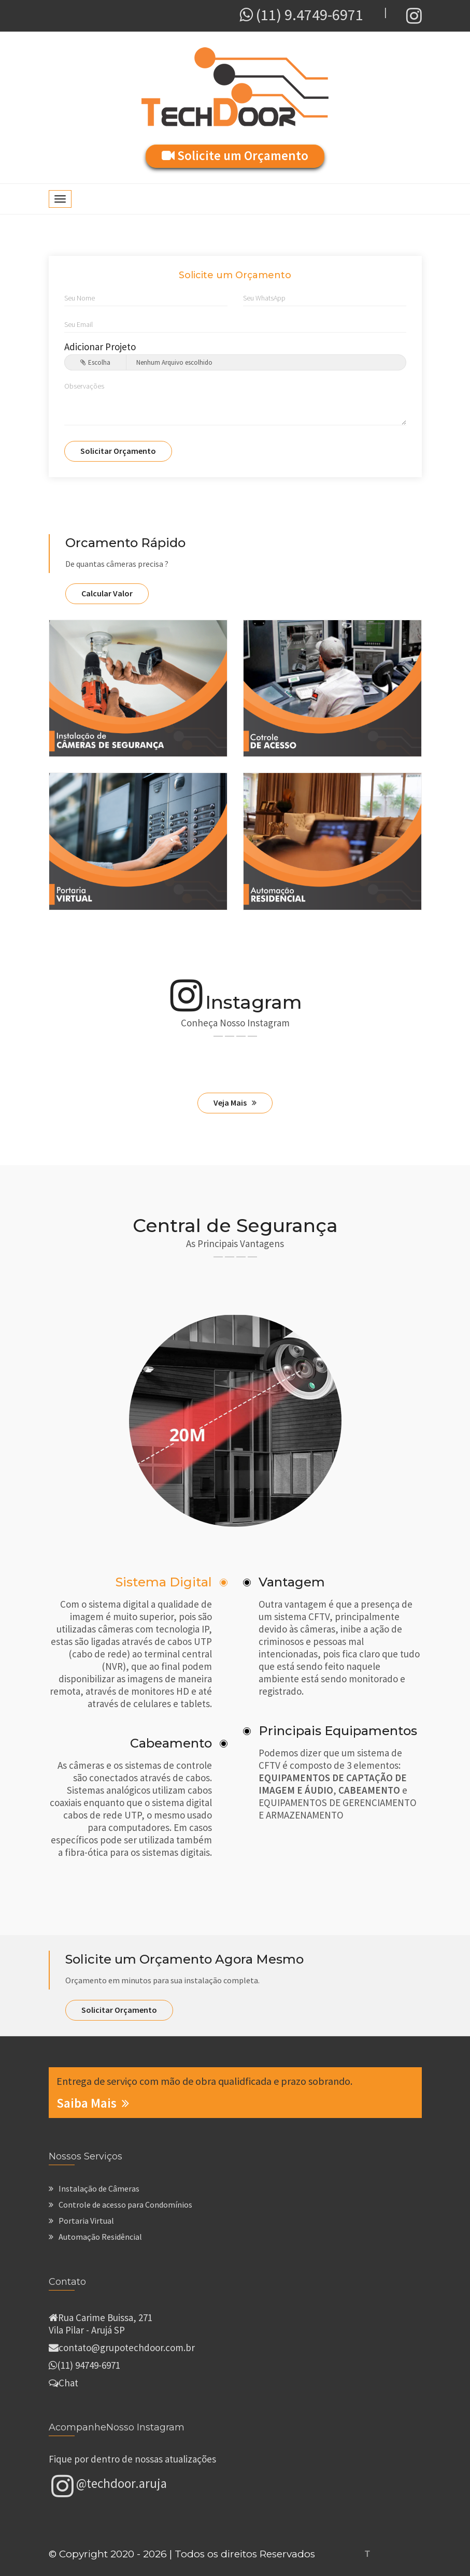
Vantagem (292, 1582)
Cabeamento (171, 1743)
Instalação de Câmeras (94, 2188)
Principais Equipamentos (338, 1730)
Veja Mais (235, 1102)
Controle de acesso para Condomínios (120, 2204)
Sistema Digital (164, 1582)
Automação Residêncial (95, 2236)
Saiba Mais (92, 2103)
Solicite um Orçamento (235, 155)
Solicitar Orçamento (118, 451)
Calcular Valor (107, 593)
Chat (68, 2383)
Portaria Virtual (81, 2220)
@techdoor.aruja (109, 2484)
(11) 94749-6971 (88, 2365)
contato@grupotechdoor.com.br (127, 2347)
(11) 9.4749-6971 (301, 14)
